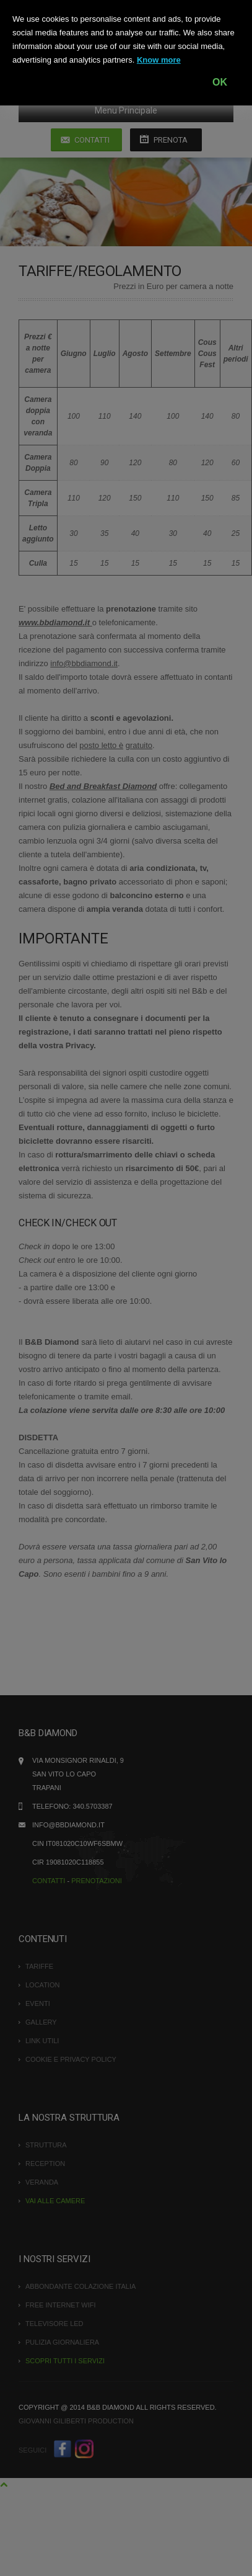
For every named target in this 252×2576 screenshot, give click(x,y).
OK (219, 82)
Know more (159, 60)
